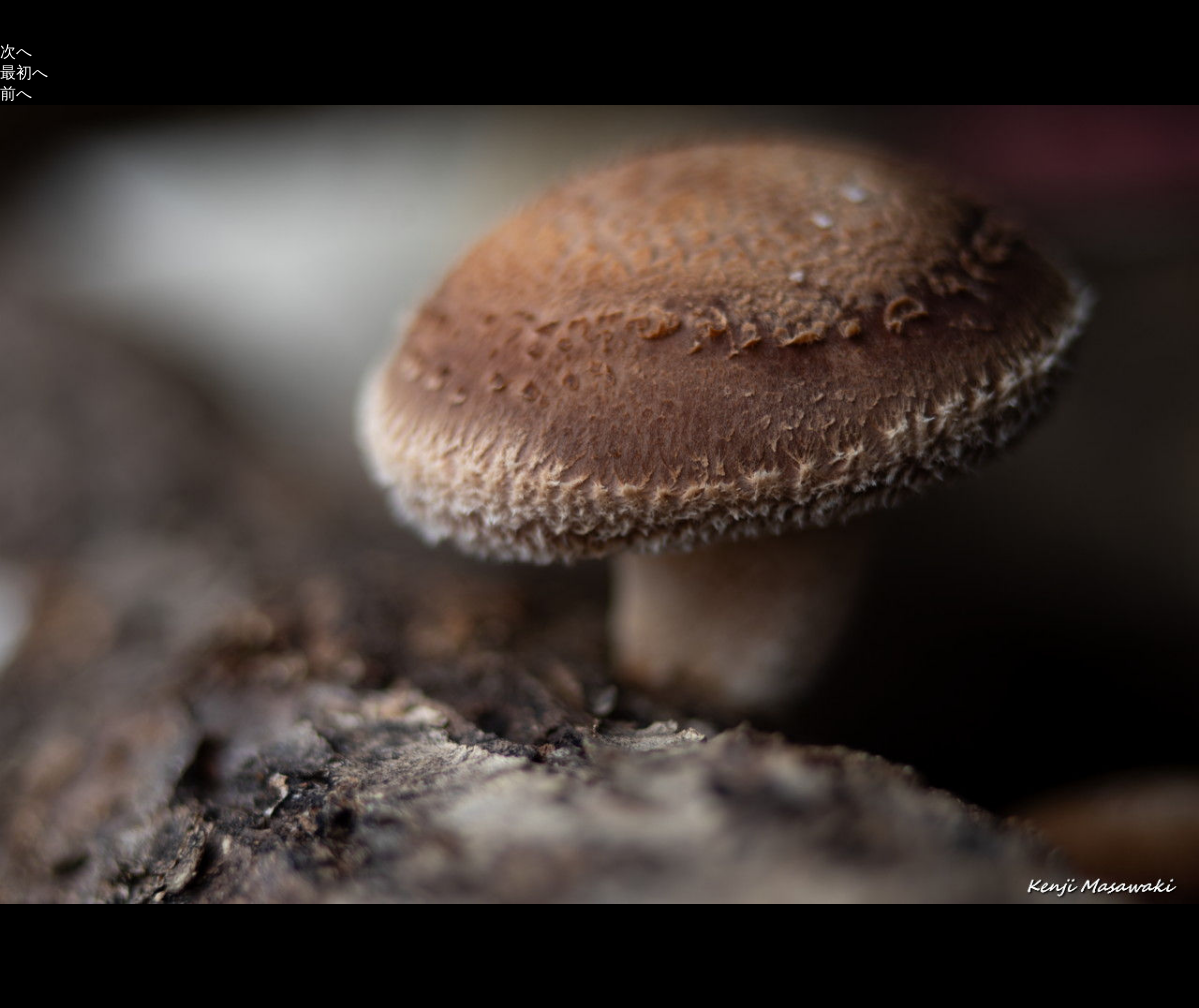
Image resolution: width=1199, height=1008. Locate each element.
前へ (16, 93)
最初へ (24, 72)
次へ (16, 51)
